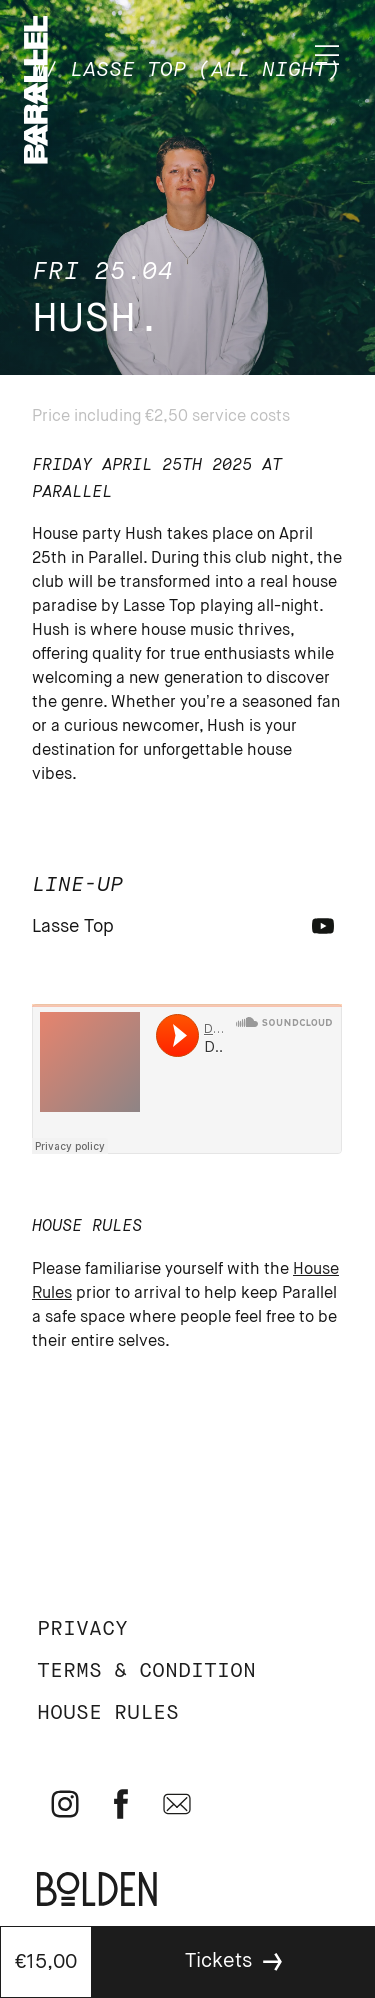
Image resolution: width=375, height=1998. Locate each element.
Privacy (82, 1629)
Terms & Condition (146, 1671)
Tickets (218, 1961)
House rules (108, 1713)
